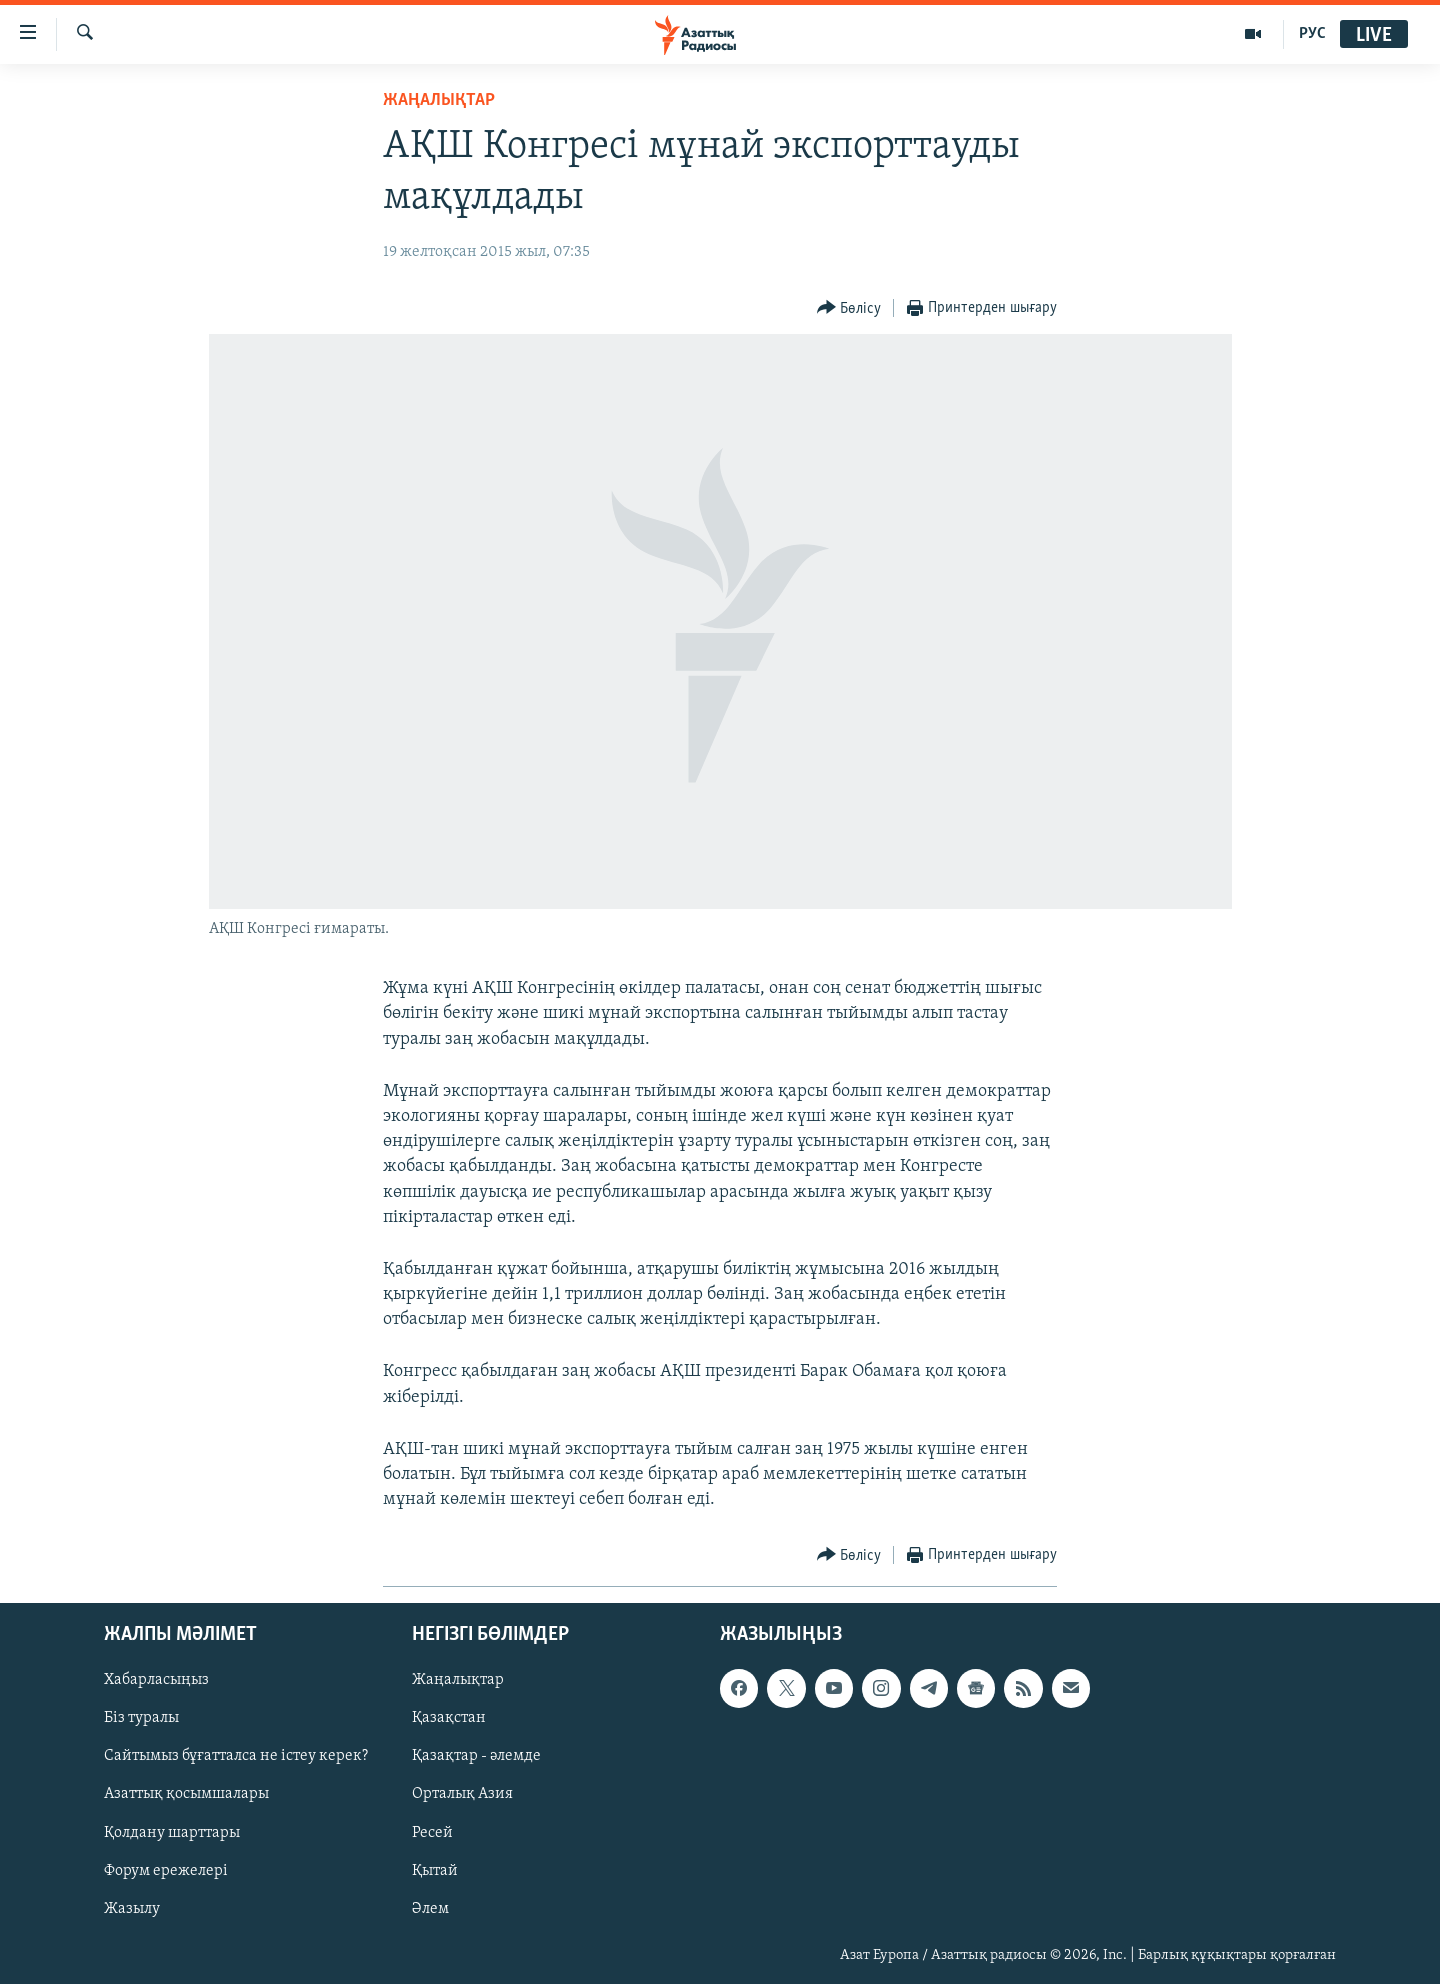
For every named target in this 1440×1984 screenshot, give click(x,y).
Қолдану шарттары (172, 1832)
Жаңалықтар (458, 1680)
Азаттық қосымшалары (186, 1794)
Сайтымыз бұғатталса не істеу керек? (236, 1756)
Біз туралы (141, 1718)
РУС (1312, 34)
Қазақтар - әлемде (476, 1756)
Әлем (430, 1908)
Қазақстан (449, 1718)
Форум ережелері (166, 1870)
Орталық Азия (462, 1794)
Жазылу (132, 1908)
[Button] (849, 308)
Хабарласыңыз (156, 1680)
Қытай (435, 1870)
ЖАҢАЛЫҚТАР (439, 100)
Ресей (432, 1832)
